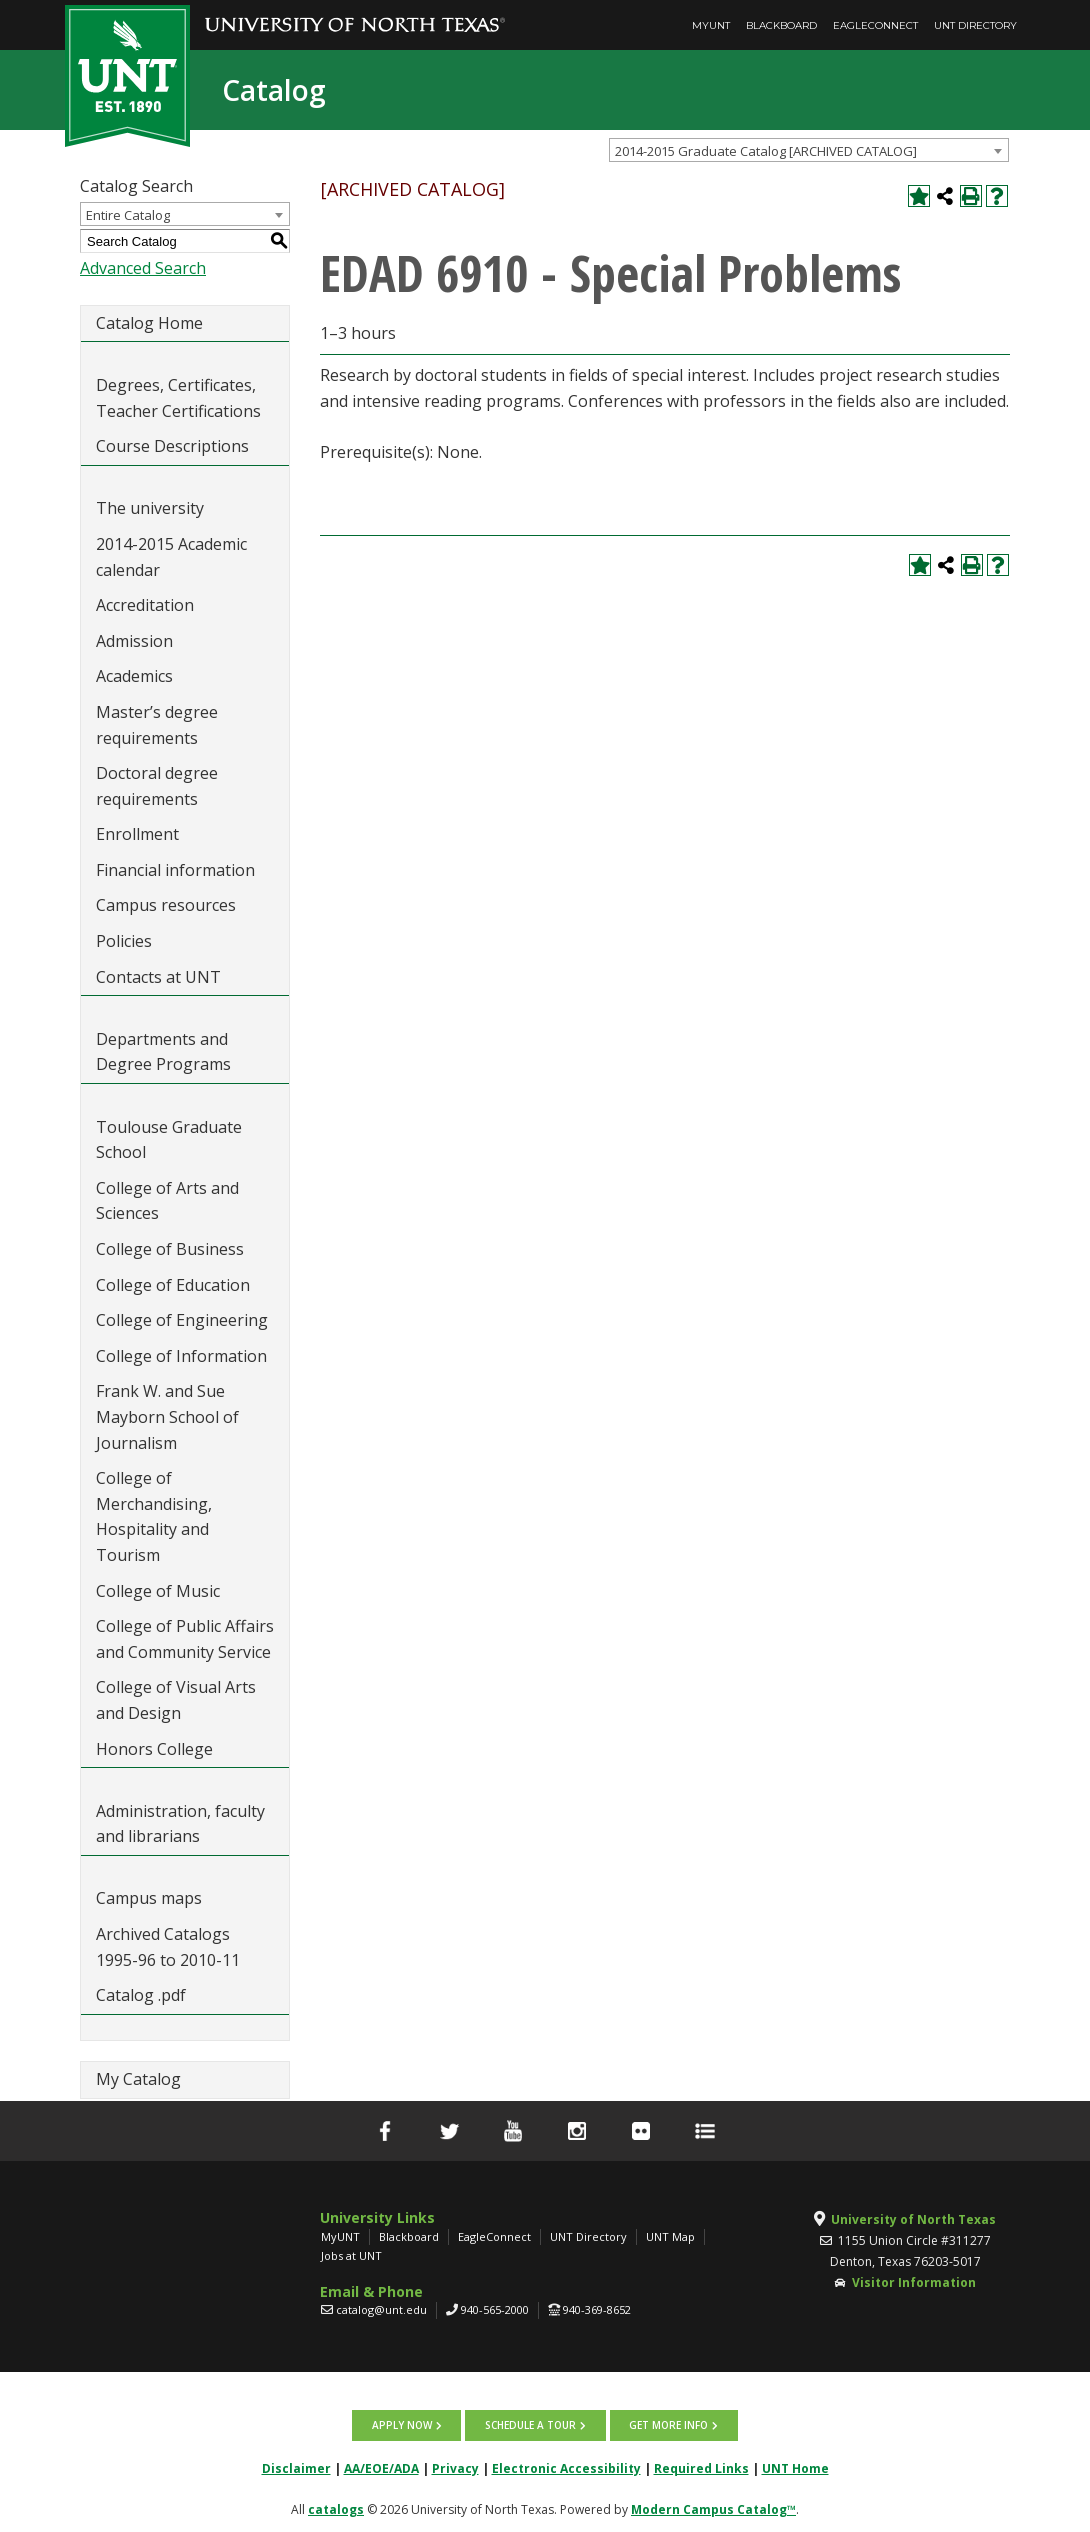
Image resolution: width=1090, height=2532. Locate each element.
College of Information (181, 1356)
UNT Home (795, 2467)
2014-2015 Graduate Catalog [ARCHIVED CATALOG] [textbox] (766, 151)
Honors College (154, 1749)
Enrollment (137, 834)
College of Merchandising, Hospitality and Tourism (154, 1516)
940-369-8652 (597, 2309)
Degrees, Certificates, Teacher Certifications (178, 398)
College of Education (173, 1285)
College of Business (170, 1249)
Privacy (455, 2467)
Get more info (667, 2425)
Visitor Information (914, 2282)
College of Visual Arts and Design (176, 1700)
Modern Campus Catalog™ (713, 2508)
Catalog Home (149, 323)
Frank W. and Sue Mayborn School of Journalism (167, 1416)
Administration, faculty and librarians (180, 1824)
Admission (134, 641)
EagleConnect (875, 25)
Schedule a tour (530, 2425)
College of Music (158, 1591)
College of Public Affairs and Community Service (185, 1639)
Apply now (403, 2425)
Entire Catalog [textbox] (128, 215)
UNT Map (670, 2236)
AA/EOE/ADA (381, 2467)
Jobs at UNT (351, 2255)
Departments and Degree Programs (163, 1052)
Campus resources (166, 905)
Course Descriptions (172, 446)
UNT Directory (975, 25)
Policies (124, 941)
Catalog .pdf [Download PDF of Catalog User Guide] (141, 1995)
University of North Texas (913, 2219)
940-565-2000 (495, 2309)
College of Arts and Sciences (167, 1201)
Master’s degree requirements (157, 725)
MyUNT (711, 25)
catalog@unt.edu (381, 2309)
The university (150, 508)
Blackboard (781, 25)
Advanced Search (143, 268)
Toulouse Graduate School (169, 1140)
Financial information (175, 870)
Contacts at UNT (158, 977)
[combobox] (809, 150)
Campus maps (149, 1898)
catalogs (336, 2508)
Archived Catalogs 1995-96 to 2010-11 (168, 1947)
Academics (134, 676)
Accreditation (145, 605)
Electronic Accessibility (566, 2467)
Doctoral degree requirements (157, 786)
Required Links (701, 2467)
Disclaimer (296, 2467)
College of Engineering (182, 1320)
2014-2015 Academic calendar (171, 557)
